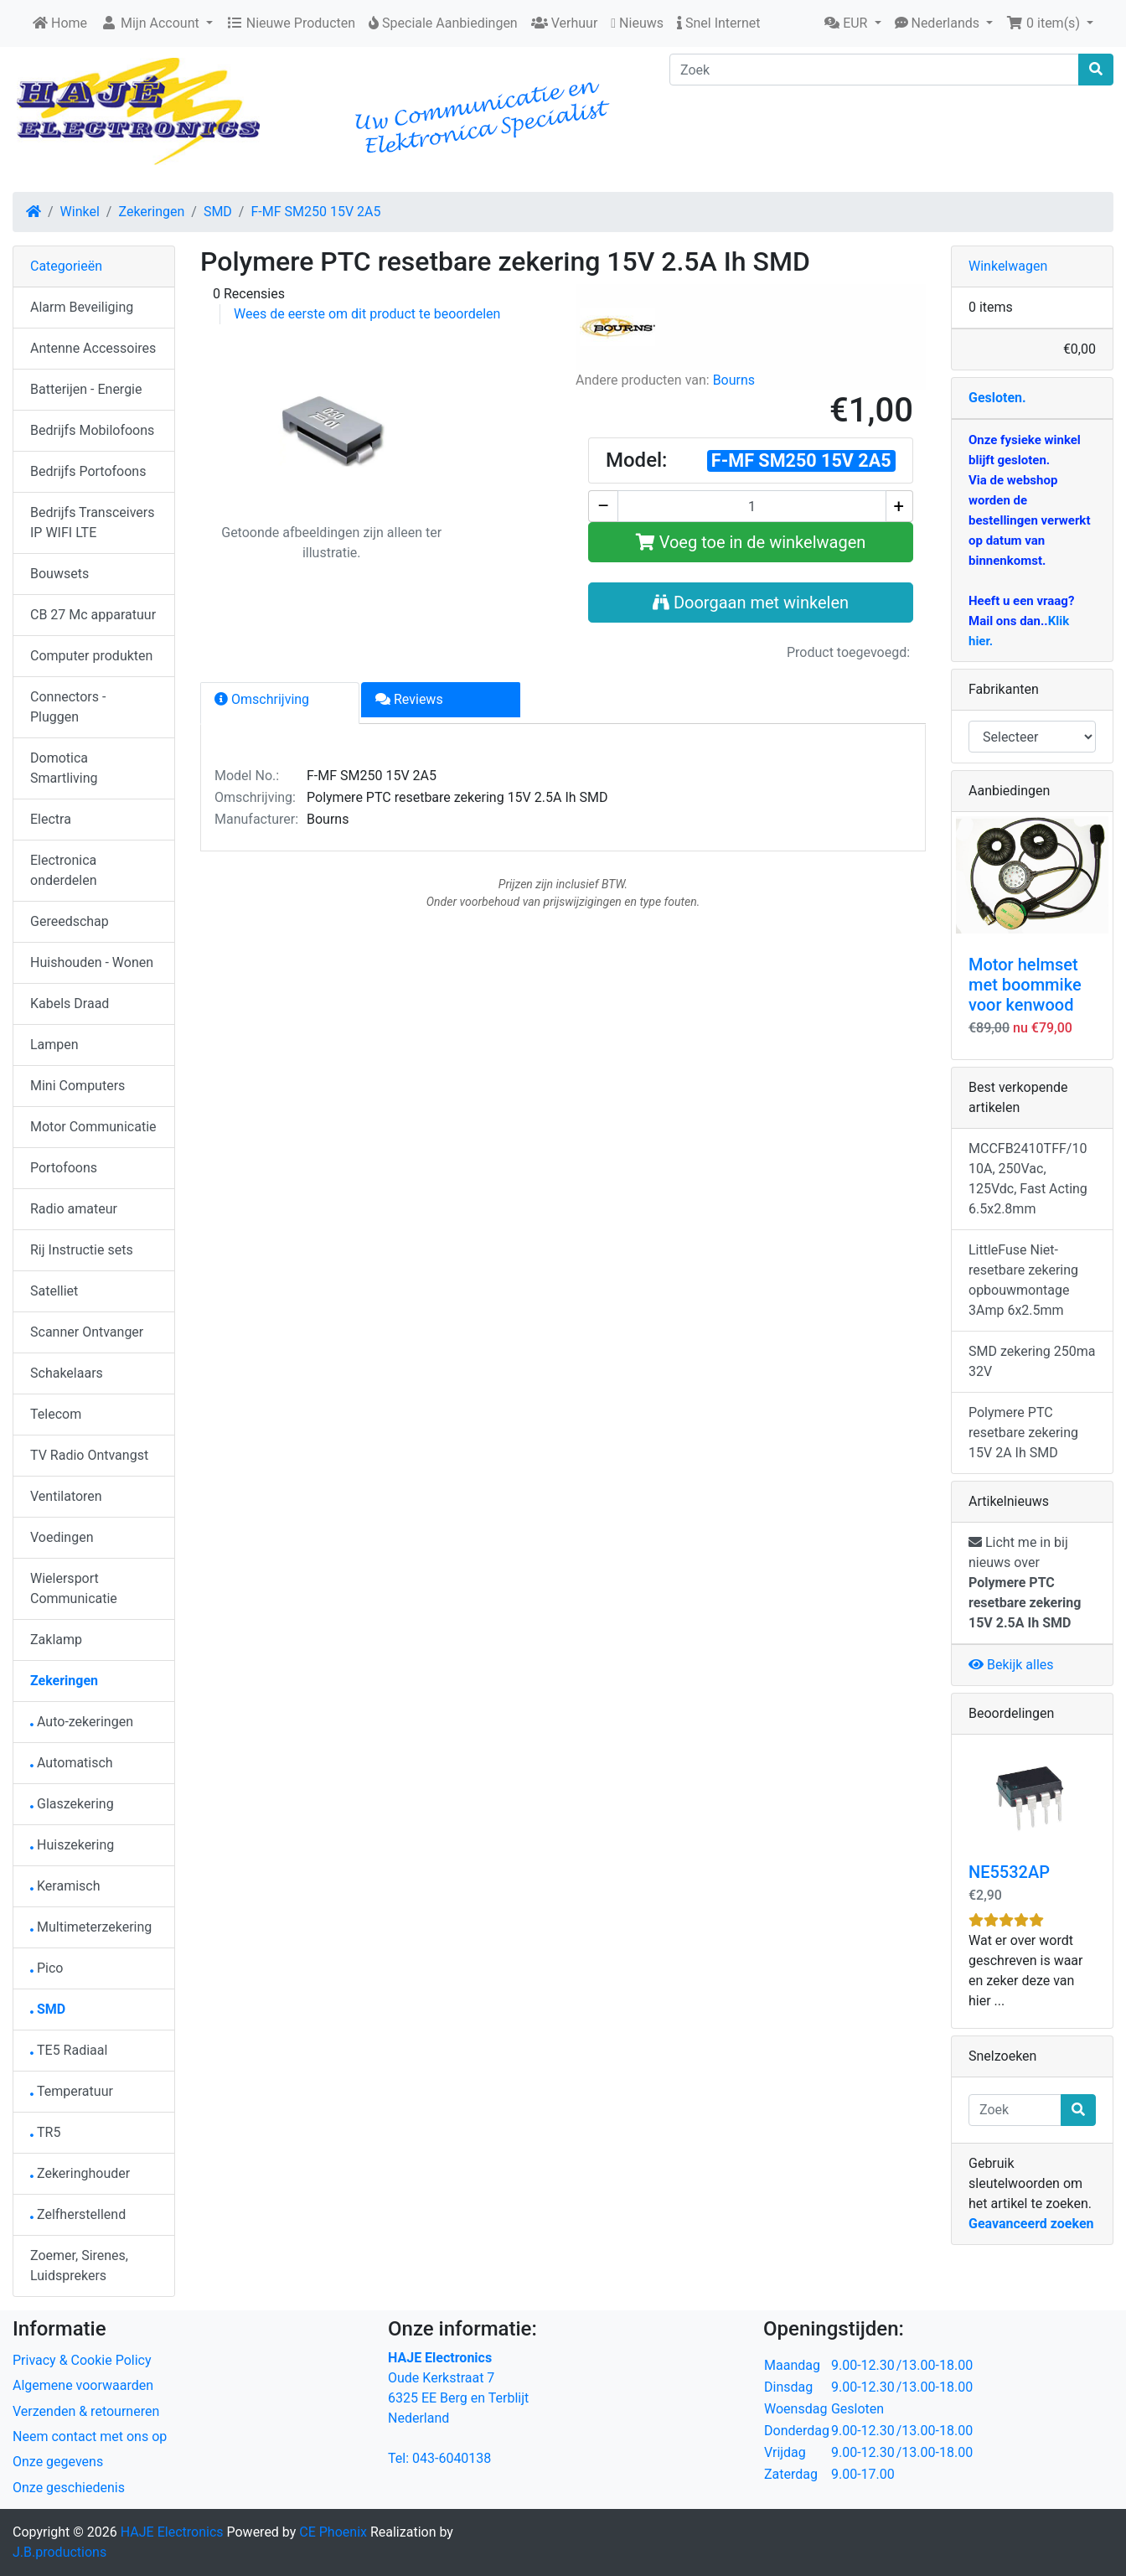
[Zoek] (874, 69)
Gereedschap (69, 921)
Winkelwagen (1007, 266)
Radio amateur (73, 1209)
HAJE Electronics (172, 2532)
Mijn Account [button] (152, 23)
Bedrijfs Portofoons (88, 471)
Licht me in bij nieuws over (1024, 1582)
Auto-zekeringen (81, 1722)
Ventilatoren (66, 1496)
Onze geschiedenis (69, 2488)
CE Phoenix (334, 2532)
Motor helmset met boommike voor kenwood (1025, 984)
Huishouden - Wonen (91, 962)
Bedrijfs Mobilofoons (92, 430)
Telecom (55, 1414)
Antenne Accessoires (93, 348)
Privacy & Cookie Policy (82, 2360)
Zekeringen (151, 212)
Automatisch (71, 1763)
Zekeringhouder (80, 2173)
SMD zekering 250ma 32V (1031, 1361)
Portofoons (63, 1168)
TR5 (45, 2132)
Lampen (54, 1045)
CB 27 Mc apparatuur (93, 615)
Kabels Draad (69, 1003)
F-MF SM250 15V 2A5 (315, 212)
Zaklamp (56, 1640)
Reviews (409, 699)
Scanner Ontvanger (86, 1332)
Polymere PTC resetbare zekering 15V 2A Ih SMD (1023, 1432)
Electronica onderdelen (63, 870)
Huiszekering (72, 1845)
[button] (852, 23)
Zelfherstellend (78, 2214)
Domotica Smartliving (64, 768)
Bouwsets (59, 574)
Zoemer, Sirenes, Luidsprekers (79, 2266)
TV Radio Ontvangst (89, 1455)
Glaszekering (72, 1804)
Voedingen (62, 1537)
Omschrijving (261, 699)
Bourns (734, 380)
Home (60, 23)
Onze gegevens (58, 2462)
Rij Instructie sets (81, 1250)
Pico (46, 1968)
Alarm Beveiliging (81, 307)
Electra (50, 819)
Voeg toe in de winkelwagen (751, 542)
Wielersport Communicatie (73, 1588)
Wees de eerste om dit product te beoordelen (367, 314)
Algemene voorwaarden (83, 2385)
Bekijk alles (1011, 1665)
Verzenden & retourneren (86, 2411)
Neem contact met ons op (90, 2436)
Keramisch (65, 1886)
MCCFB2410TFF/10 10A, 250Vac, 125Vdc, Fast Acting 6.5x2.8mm (1027, 1179)
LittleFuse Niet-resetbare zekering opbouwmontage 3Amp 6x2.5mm (1023, 1280)
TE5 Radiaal (68, 2050)
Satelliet (54, 1291)
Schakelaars (66, 1373)
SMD (218, 212)
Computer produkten (91, 656)
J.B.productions (59, 2552)
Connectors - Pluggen (68, 707)
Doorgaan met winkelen (751, 602)
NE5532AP (1009, 1872)
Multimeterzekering (91, 1927)
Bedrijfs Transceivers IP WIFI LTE (92, 522)
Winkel (80, 212)
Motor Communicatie (93, 1127)
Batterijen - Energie (86, 389)
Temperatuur (71, 2091)
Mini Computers (77, 1086)
